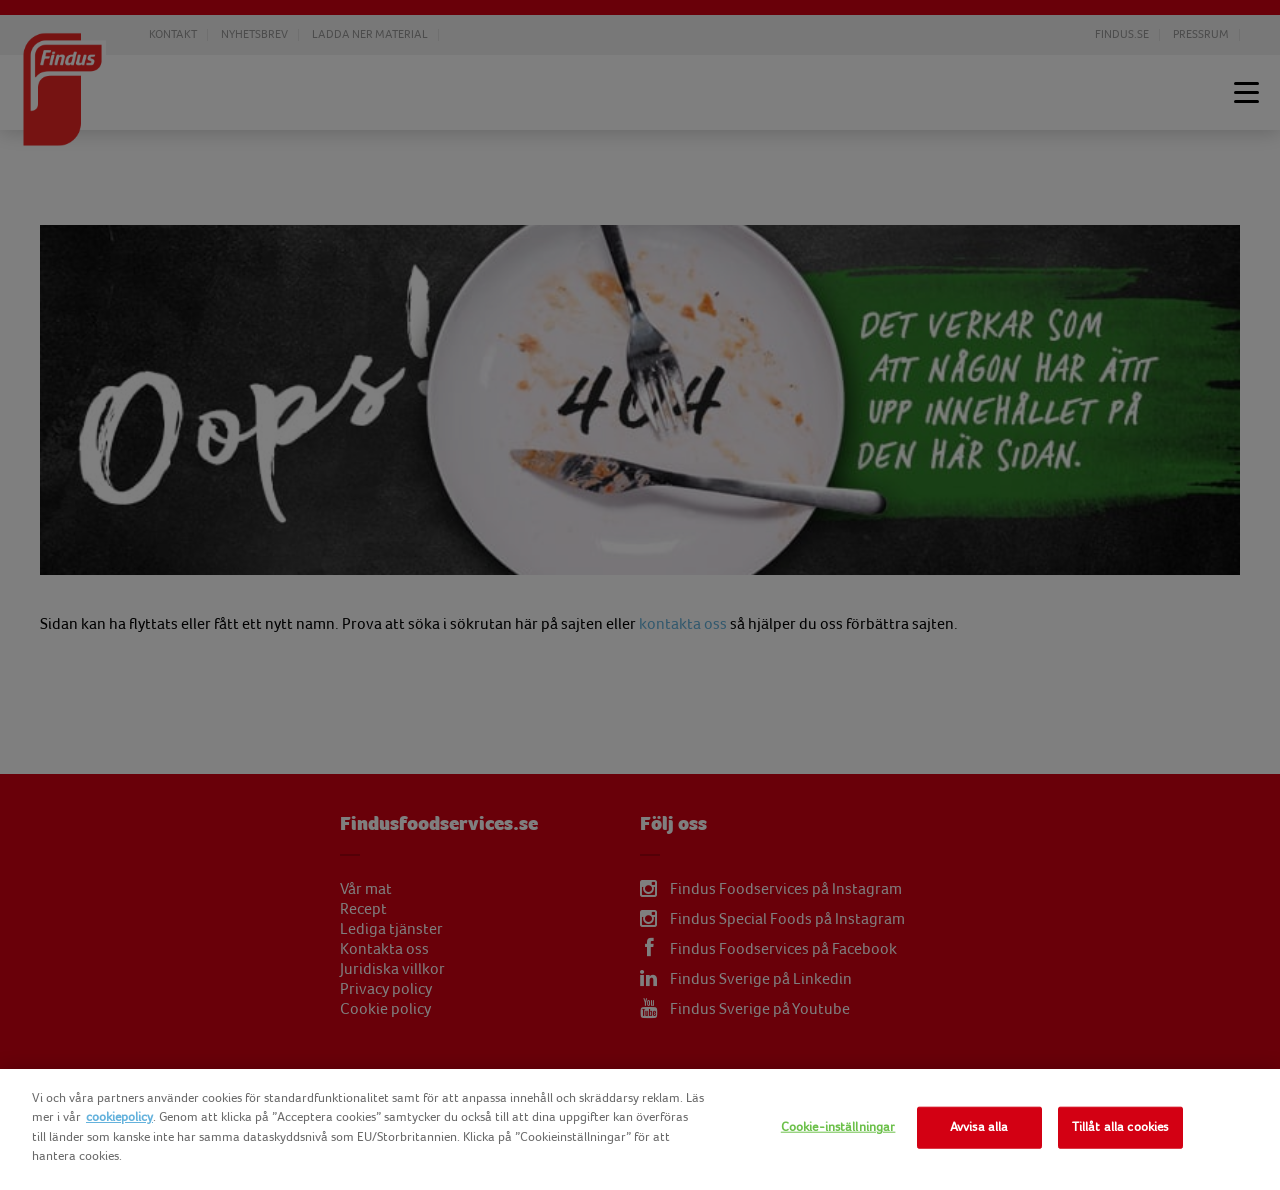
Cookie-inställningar (838, 1127)
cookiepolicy (119, 1117)
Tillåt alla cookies (1120, 1127)
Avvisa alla (979, 1127)
